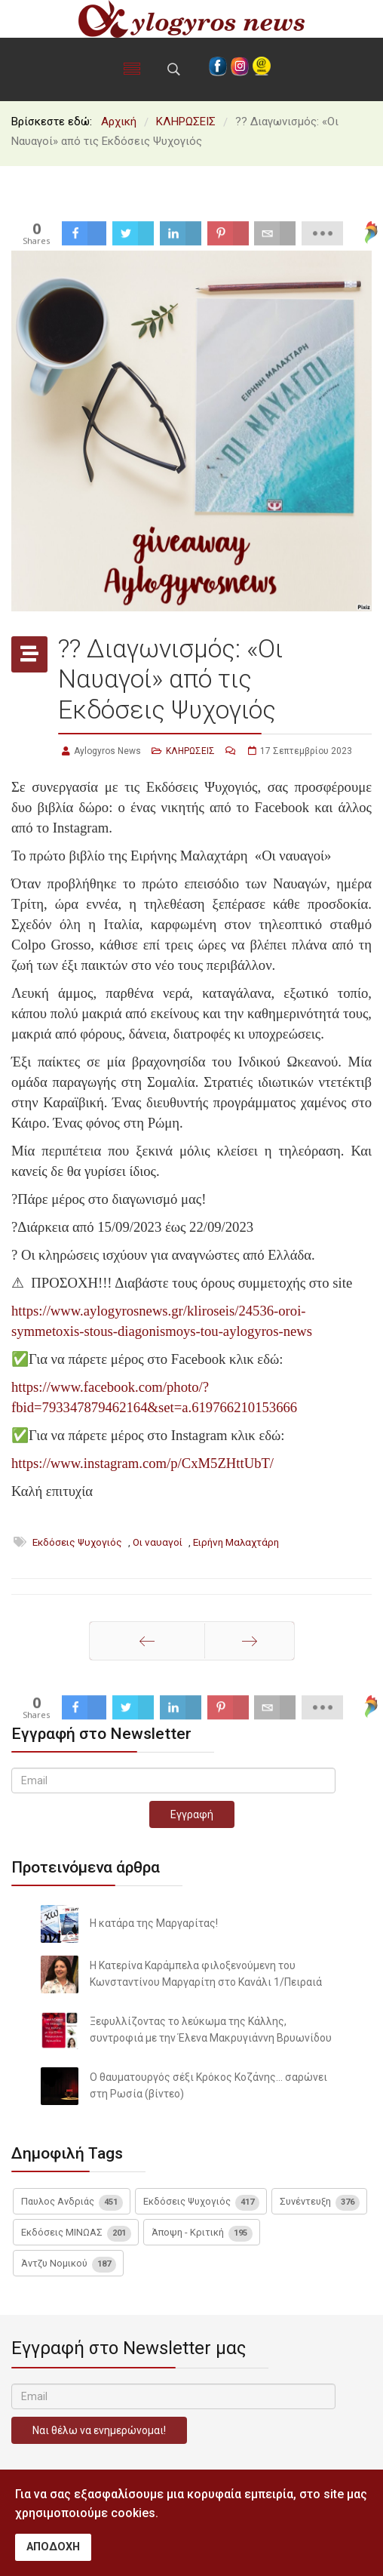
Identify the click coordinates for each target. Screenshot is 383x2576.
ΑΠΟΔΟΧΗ (53, 2547)
